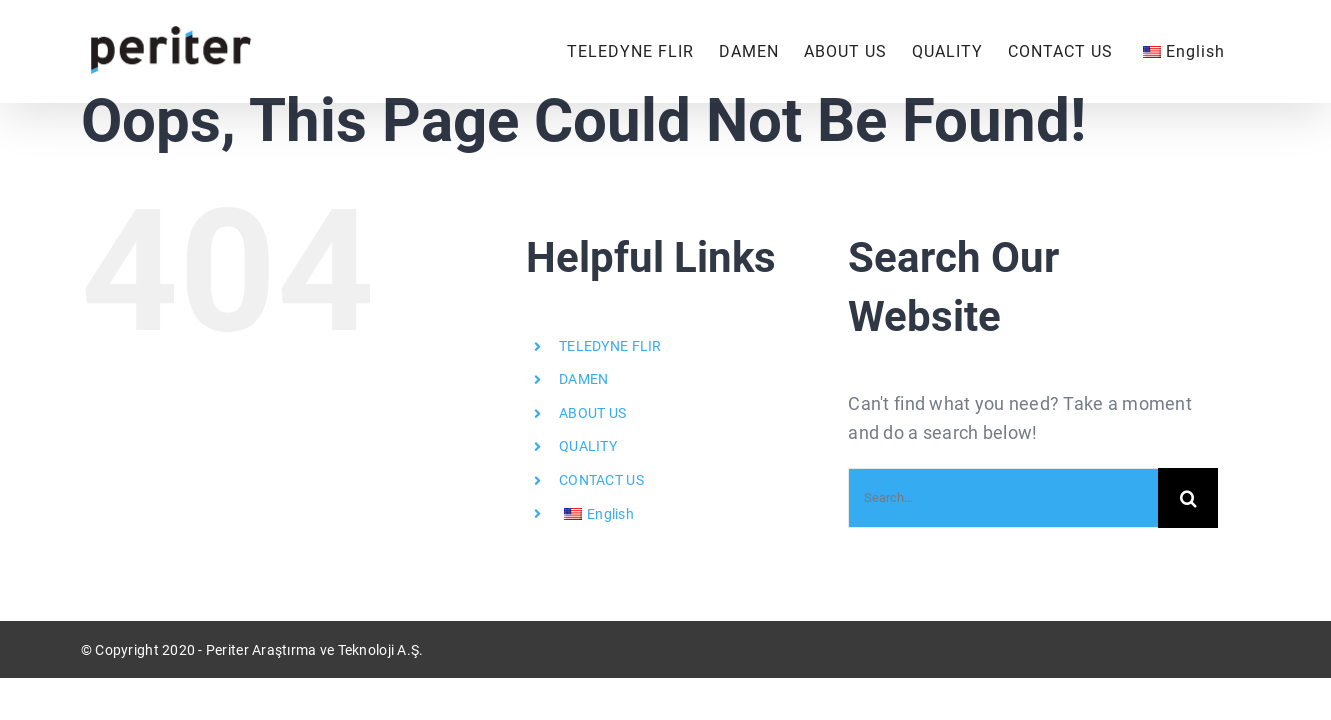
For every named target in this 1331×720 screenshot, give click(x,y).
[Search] (1188, 498)
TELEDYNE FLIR (610, 346)
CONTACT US (601, 480)
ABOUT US (592, 413)
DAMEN (583, 379)
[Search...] (1003, 498)
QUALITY (588, 446)
